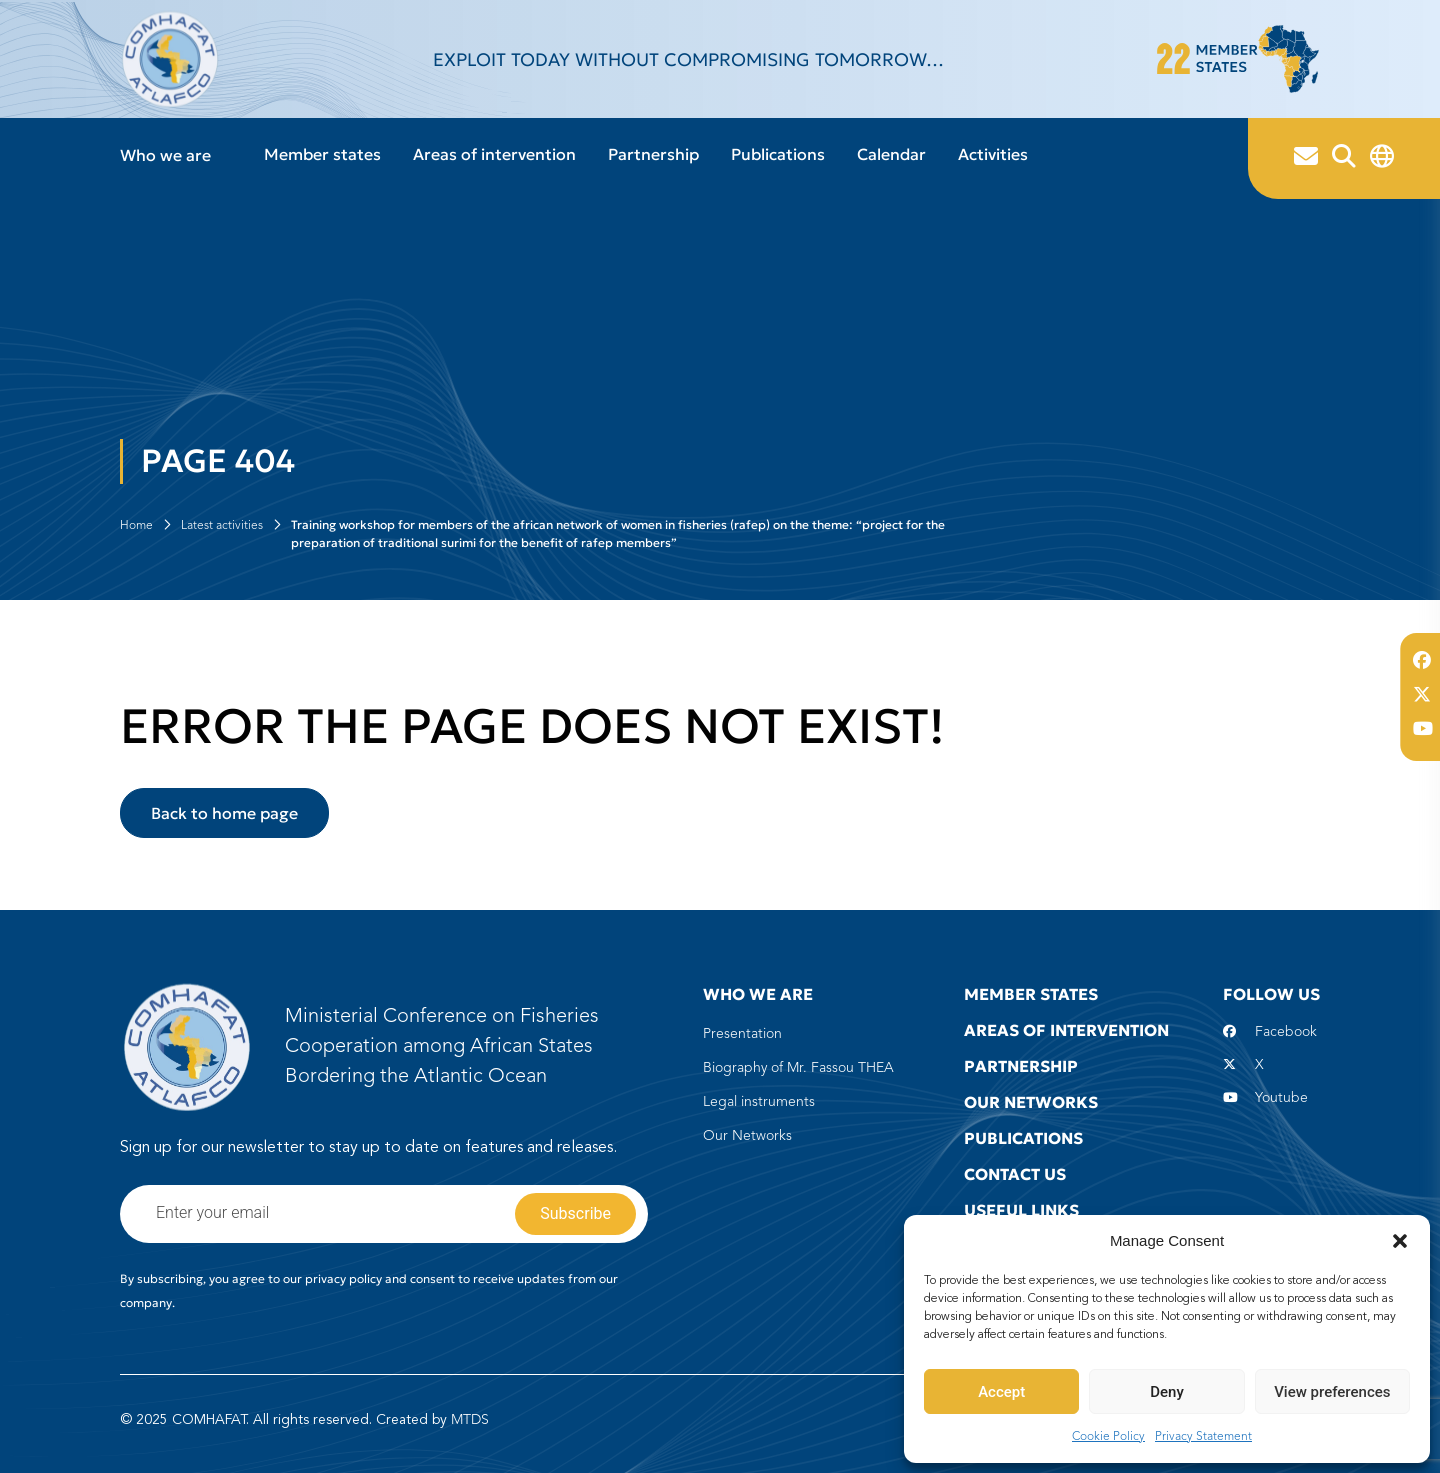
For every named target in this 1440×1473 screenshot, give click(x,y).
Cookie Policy (1108, 1437)
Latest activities (222, 526)
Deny (1167, 1392)
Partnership (653, 154)
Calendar (891, 154)
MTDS (470, 1420)
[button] (1400, 1241)
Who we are (165, 155)
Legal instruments (759, 1102)
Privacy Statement (1203, 1437)
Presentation (742, 1034)
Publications (778, 154)
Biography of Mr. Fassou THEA (798, 1068)
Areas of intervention (494, 154)
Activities (993, 154)
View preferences (1332, 1392)
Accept (1001, 1392)
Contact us (1015, 1174)
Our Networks (747, 1136)
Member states (322, 154)
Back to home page (224, 813)
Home (136, 526)
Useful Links (1021, 1210)
